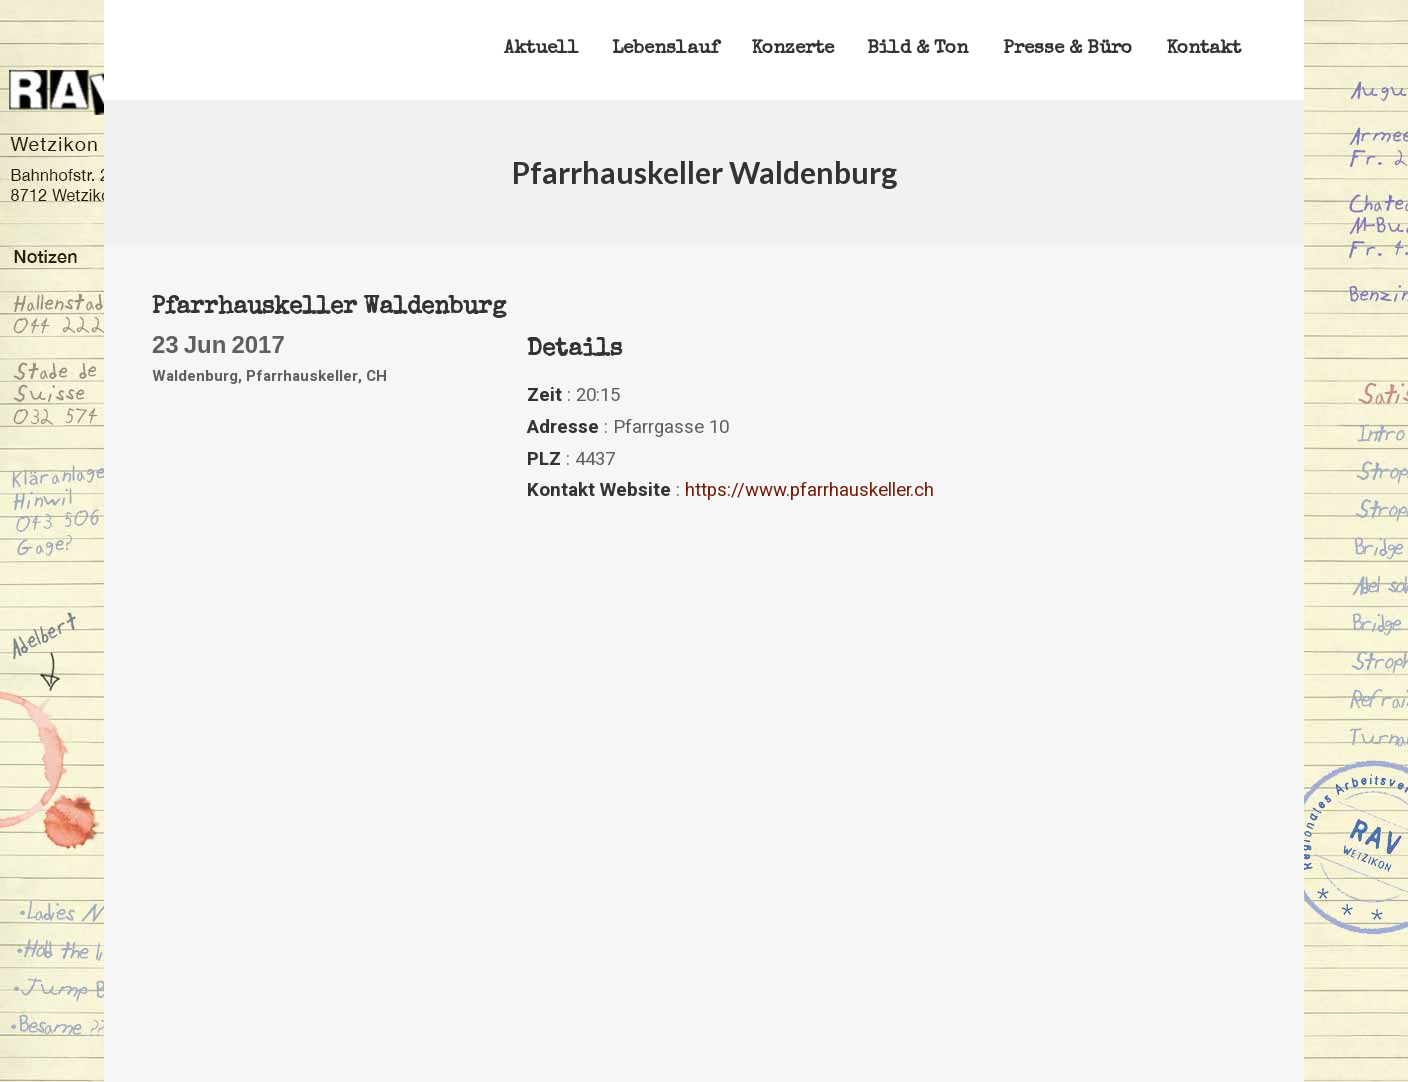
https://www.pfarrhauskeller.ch (809, 490)
